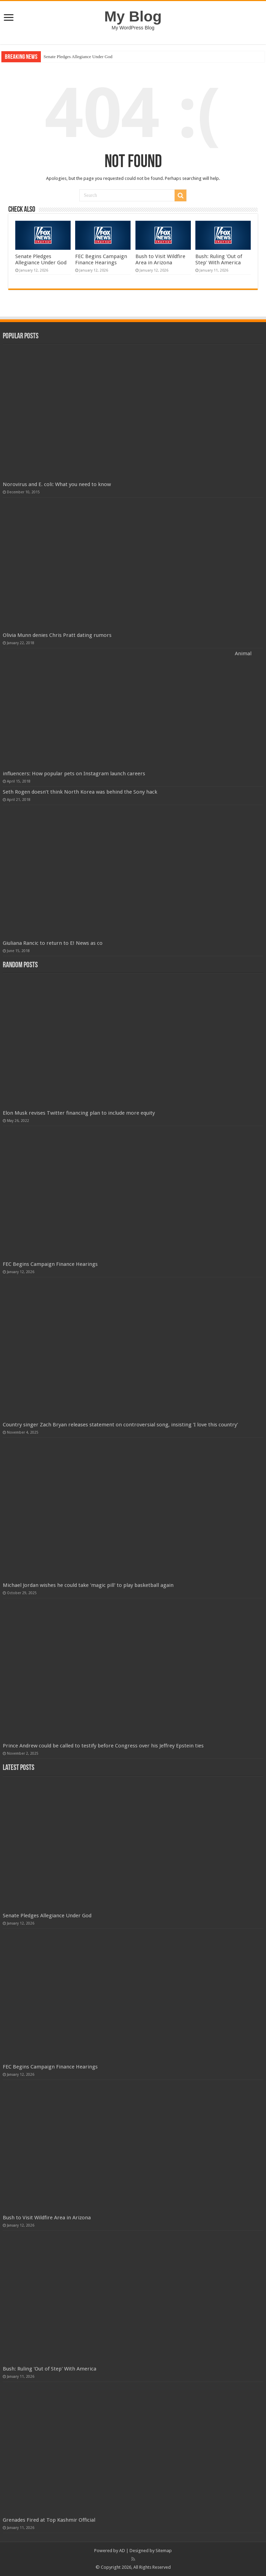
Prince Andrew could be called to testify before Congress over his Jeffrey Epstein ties (103, 1746)
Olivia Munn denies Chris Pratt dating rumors (57, 635)
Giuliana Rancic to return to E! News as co (53, 943)
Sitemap (164, 2550)
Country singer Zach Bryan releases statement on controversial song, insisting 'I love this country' (120, 1425)
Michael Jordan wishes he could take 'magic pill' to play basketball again (88, 1585)
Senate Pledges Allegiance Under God (78, 56)
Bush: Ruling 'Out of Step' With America (218, 259)
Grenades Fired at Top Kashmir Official (49, 2520)
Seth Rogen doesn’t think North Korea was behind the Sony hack (80, 792)
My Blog (133, 16)
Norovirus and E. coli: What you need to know (57, 484)
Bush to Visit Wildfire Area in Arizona (160, 259)
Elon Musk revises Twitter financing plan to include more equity (79, 1113)
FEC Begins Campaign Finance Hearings (101, 259)
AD (122, 2550)
